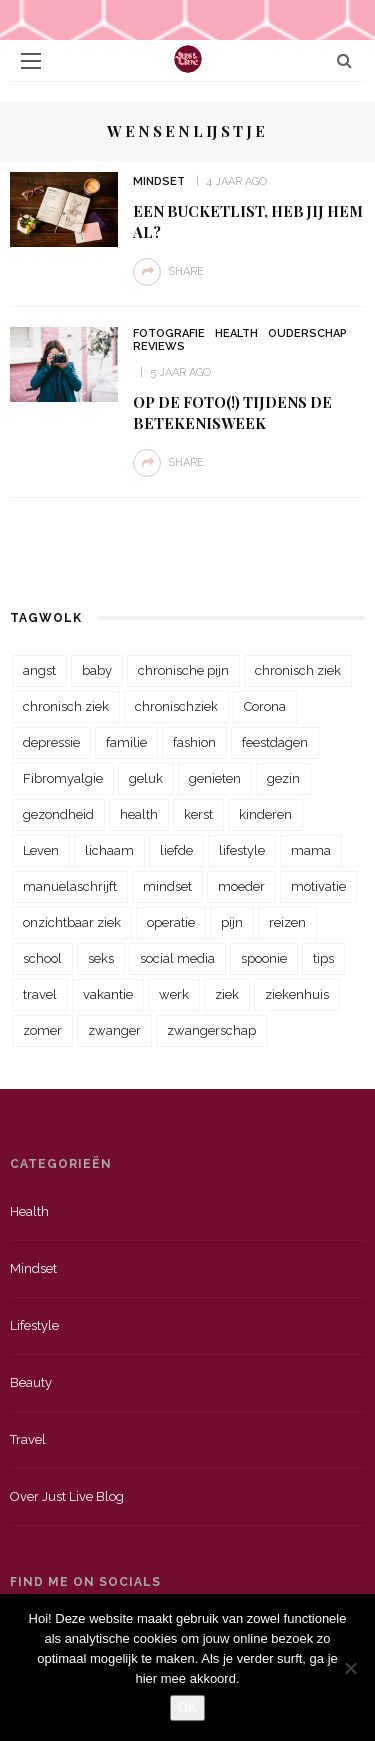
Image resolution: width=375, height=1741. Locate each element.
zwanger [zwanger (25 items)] (114, 1030)
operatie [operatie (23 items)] (171, 922)
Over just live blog (67, 1496)
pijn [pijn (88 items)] (232, 922)
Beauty (31, 1382)
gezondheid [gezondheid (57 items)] (58, 814)
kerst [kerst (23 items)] (198, 814)
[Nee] (350, 1668)
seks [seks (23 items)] (101, 958)
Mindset (159, 181)
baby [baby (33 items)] (97, 670)
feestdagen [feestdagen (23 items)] (275, 742)
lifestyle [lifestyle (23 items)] (242, 850)
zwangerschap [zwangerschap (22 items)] (211, 1030)
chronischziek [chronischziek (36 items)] (176, 706)
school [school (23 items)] (42, 958)
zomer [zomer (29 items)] (42, 1030)
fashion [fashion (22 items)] (194, 742)
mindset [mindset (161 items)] (167, 886)
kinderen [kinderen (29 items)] (265, 814)
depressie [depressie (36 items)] (51, 742)
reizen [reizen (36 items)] (287, 922)
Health (236, 333)
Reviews (159, 346)
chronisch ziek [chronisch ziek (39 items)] (66, 706)
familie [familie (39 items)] (126, 742)
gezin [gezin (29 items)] (283, 778)
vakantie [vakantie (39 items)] (108, 994)
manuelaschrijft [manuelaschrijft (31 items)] (70, 886)
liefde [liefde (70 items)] (176, 850)
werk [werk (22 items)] (174, 994)
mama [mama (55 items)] (311, 850)
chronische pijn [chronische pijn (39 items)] (183, 670)
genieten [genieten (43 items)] (215, 778)
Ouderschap (307, 333)
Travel (28, 1439)
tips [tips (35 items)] (323, 958)
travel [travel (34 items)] (40, 994)
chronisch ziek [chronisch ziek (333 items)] (298, 670)
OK (187, 1707)
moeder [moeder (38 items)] (241, 886)
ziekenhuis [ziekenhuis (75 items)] (297, 994)
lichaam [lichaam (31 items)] (109, 850)
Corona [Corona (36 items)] (265, 706)
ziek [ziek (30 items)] (227, 994)
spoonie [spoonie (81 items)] (264, 958)
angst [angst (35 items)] (39, 670)
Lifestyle (34, 1325)
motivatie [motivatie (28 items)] (318, 886)
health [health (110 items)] (139, 814)
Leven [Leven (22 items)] (41, 850)
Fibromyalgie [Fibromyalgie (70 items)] (63, 778)
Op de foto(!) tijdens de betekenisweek (232, 412)
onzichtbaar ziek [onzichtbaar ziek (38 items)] (72, 922)
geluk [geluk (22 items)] (146, 778)
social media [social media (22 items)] (177, 958)
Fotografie (169, 333)
